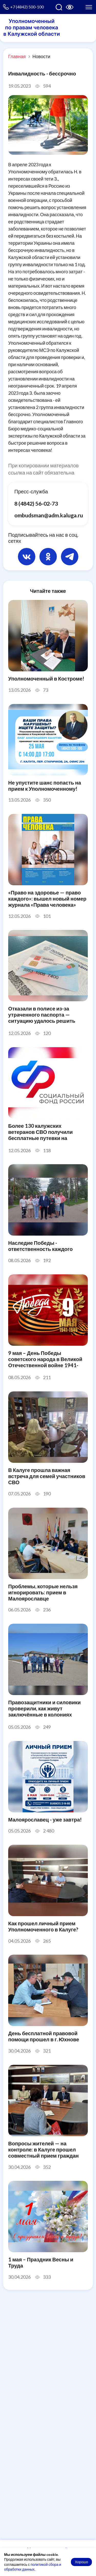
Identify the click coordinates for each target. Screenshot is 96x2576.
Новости (41, 56)
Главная (17, 56)
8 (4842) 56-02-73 (36, 503)
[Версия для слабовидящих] (70, 7)
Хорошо (81, 2562)
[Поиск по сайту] (59, 7)
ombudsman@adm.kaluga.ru (48, 515)
